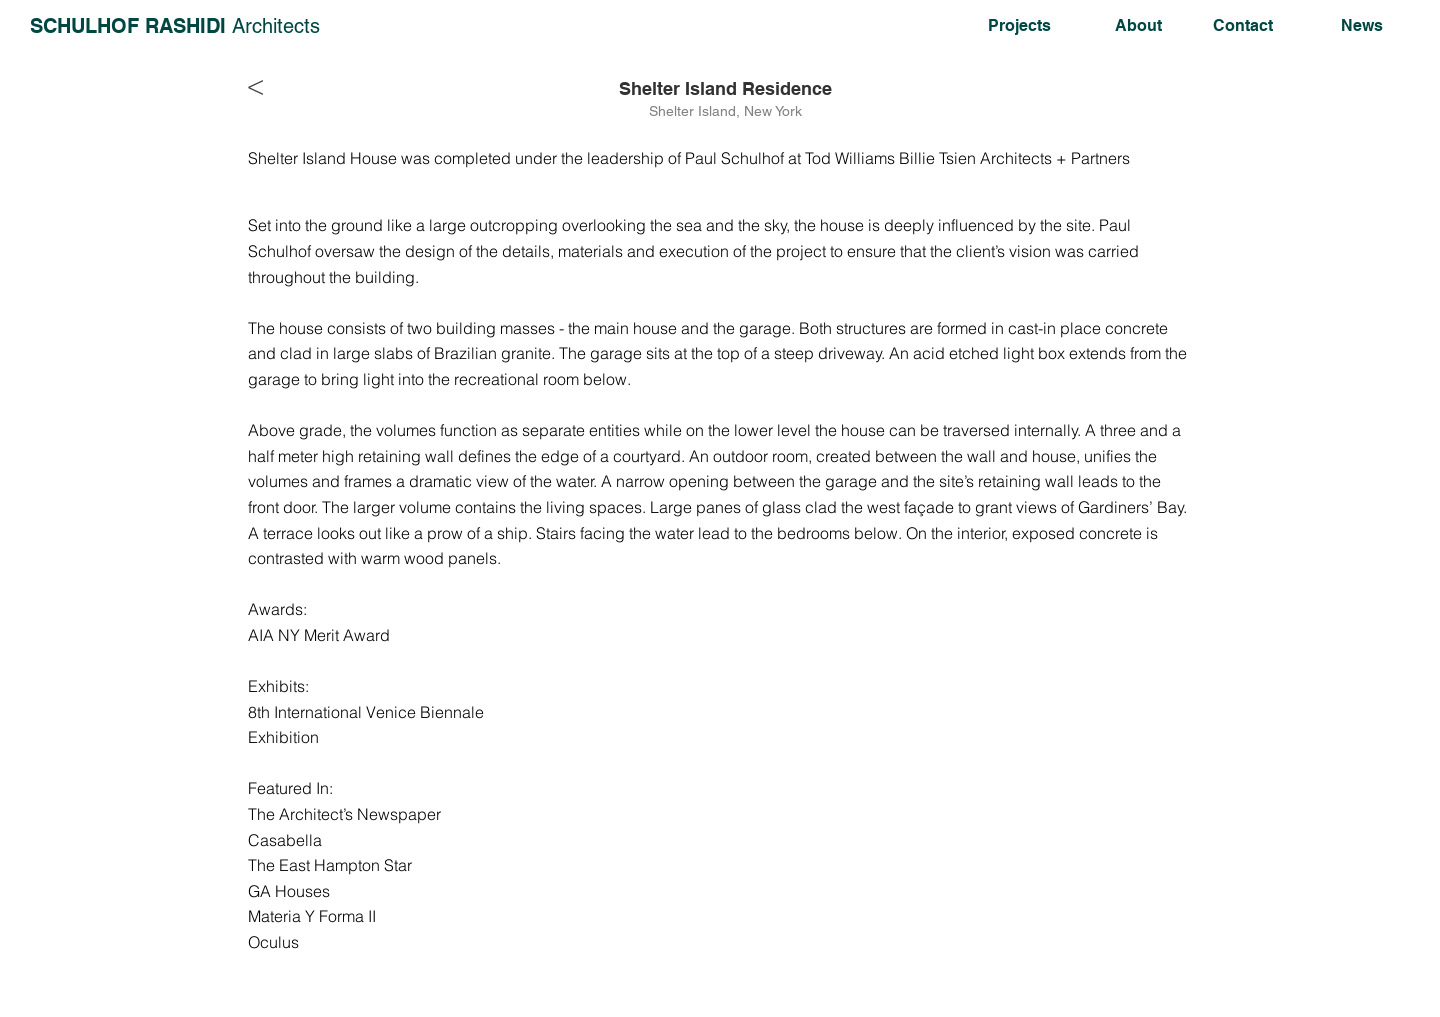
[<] (261, 86)
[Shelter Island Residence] (725, 88)
